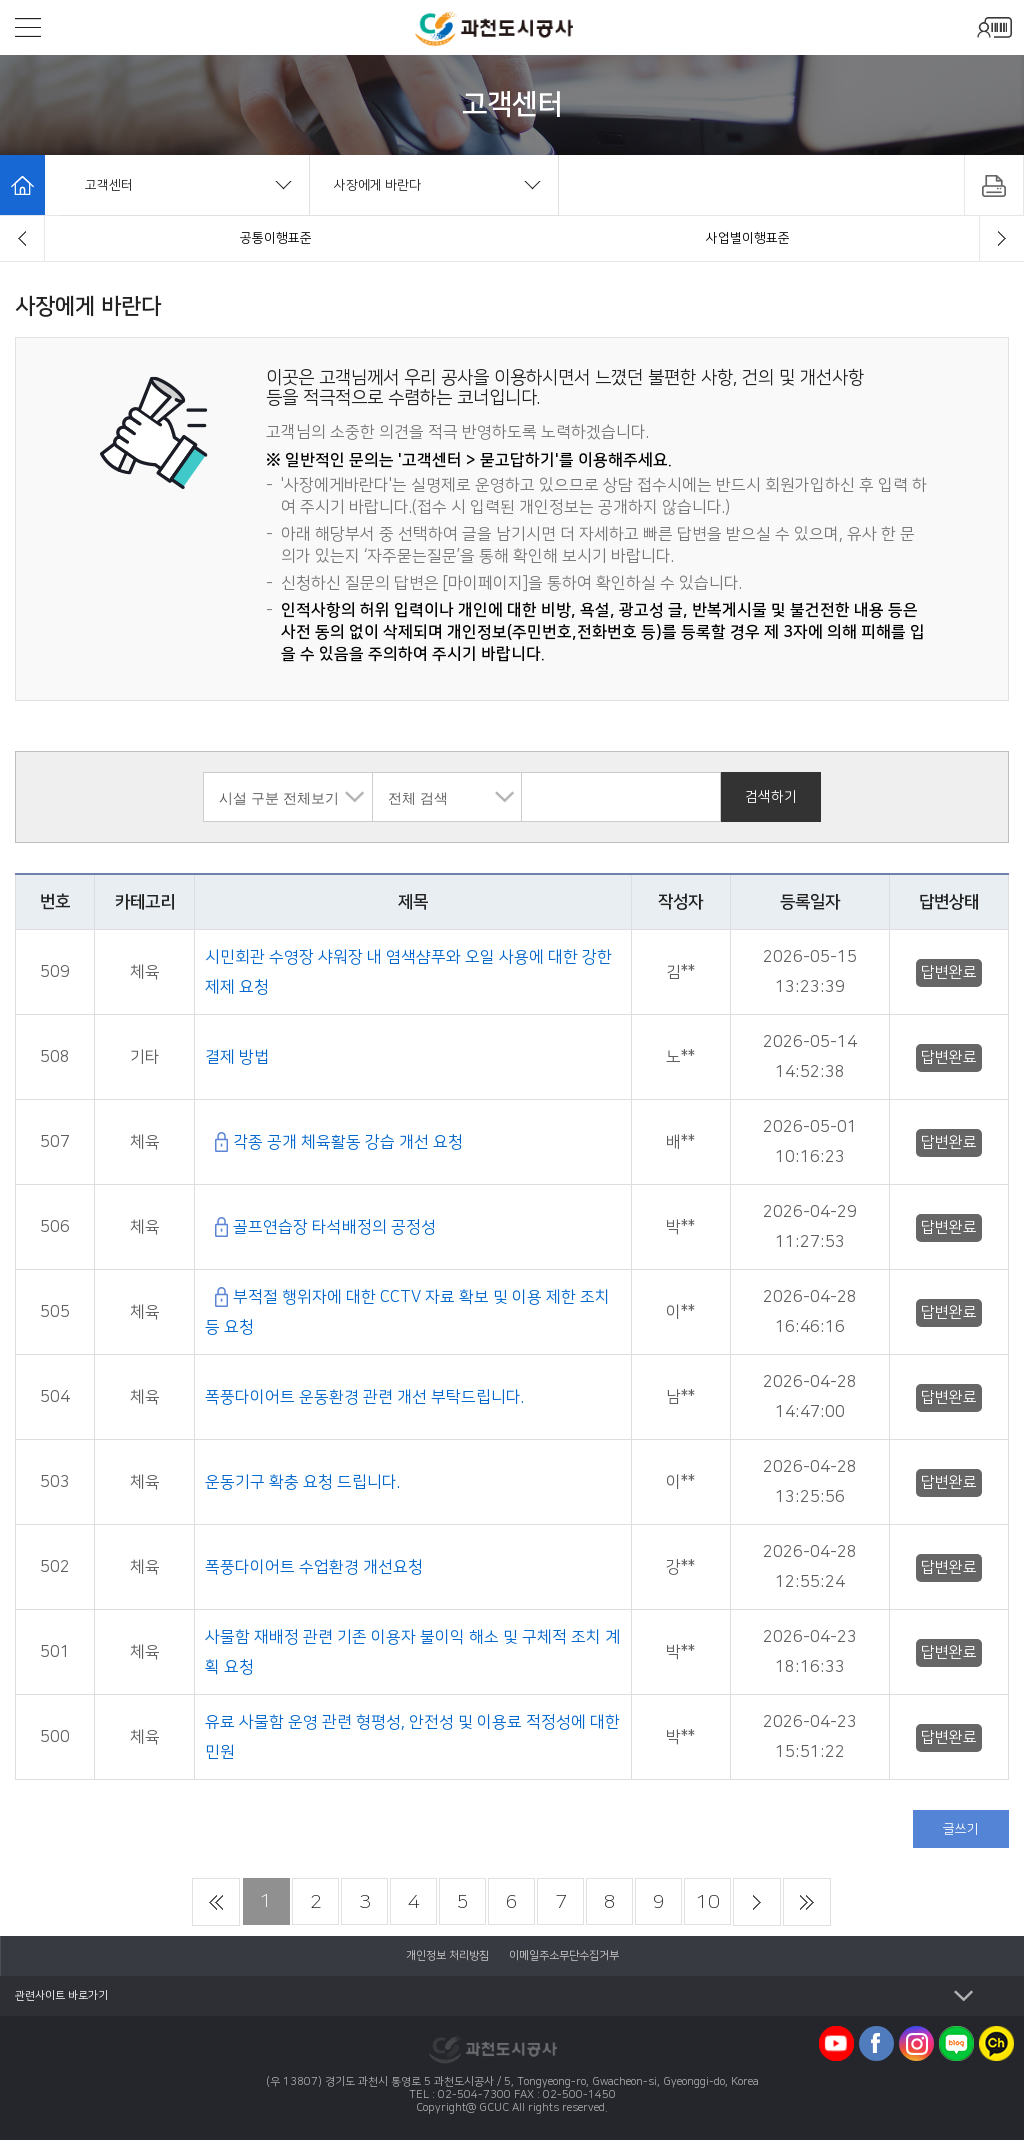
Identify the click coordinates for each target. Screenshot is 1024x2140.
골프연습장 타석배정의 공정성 (334, 1227)
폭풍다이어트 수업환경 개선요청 (314, 1567)
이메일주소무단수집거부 (564, 1956)
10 (708, 1902)
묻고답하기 (748, 238)
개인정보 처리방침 (447, 1956)
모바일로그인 (994, 27)
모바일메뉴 (28, 27)
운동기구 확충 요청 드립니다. (302, 1482)
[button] (22, 238)
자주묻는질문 (276, 238)
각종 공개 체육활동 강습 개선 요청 (348, 1142)
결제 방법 (237, 1057)
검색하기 (771, 797)
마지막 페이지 (807, 1902)
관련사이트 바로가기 (61, 1996)
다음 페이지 (757, 1902)
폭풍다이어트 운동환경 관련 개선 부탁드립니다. (364, 1397)
